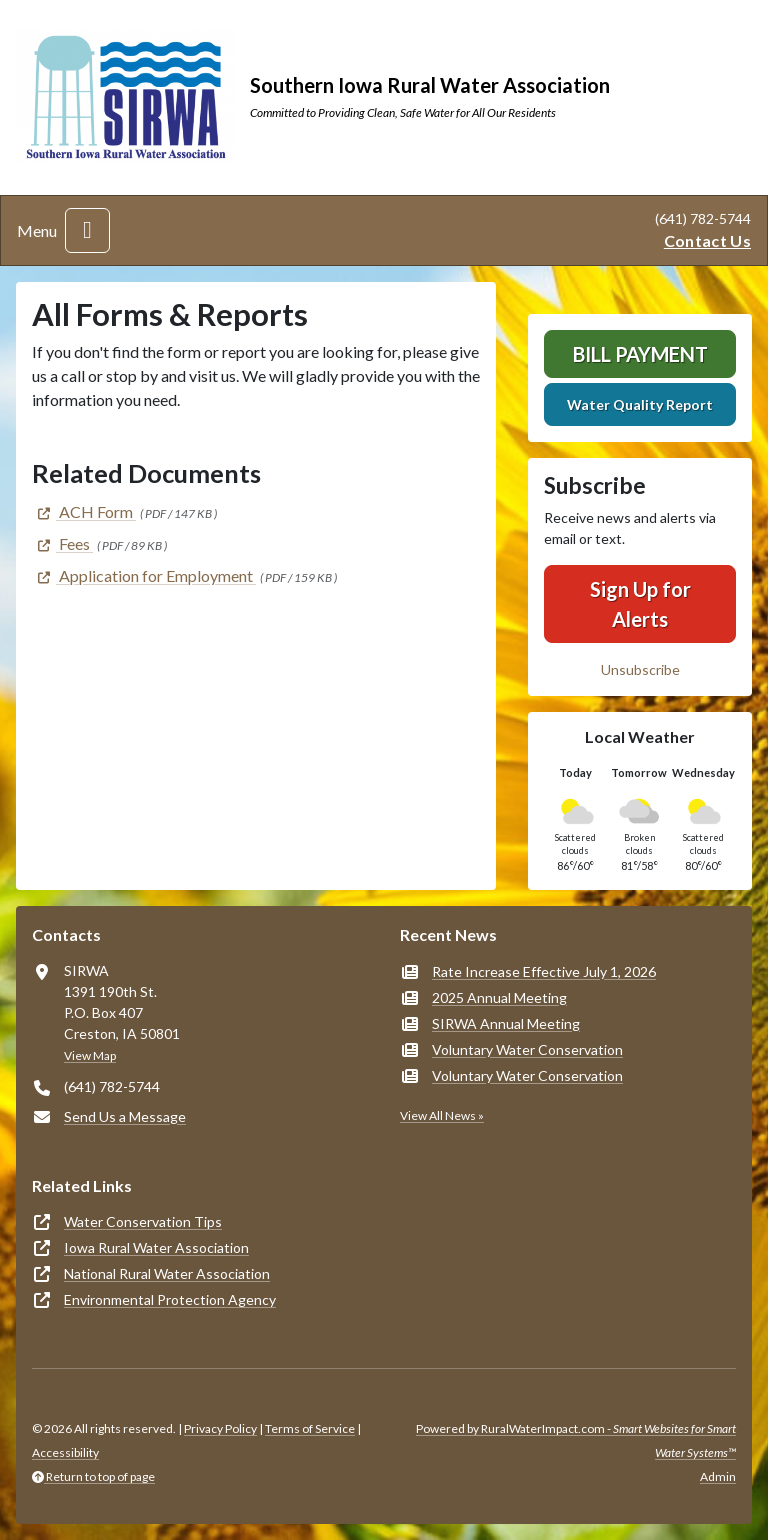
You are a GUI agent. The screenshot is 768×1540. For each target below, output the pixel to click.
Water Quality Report (640, 404)
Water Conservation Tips (143, 1221)
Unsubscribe (640, 669)
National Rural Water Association (167, 1273)
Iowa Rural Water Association (156, 1247)
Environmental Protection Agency (170, 1299)
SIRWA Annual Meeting (506, 1023)
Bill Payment (640, 354)
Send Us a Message (125, 1116)
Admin (718, 1476)
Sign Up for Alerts (640, 604)
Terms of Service (310, 1428)
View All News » (442, 1115)
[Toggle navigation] (87, 230)
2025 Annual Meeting (499, 997)
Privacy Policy (220, 1428)
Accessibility (65, 1452)
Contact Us (707, 240)
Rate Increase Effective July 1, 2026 (544, 971)
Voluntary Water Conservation (527, 1049)
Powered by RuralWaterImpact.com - (576, 1440)
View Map (90, 1055)
